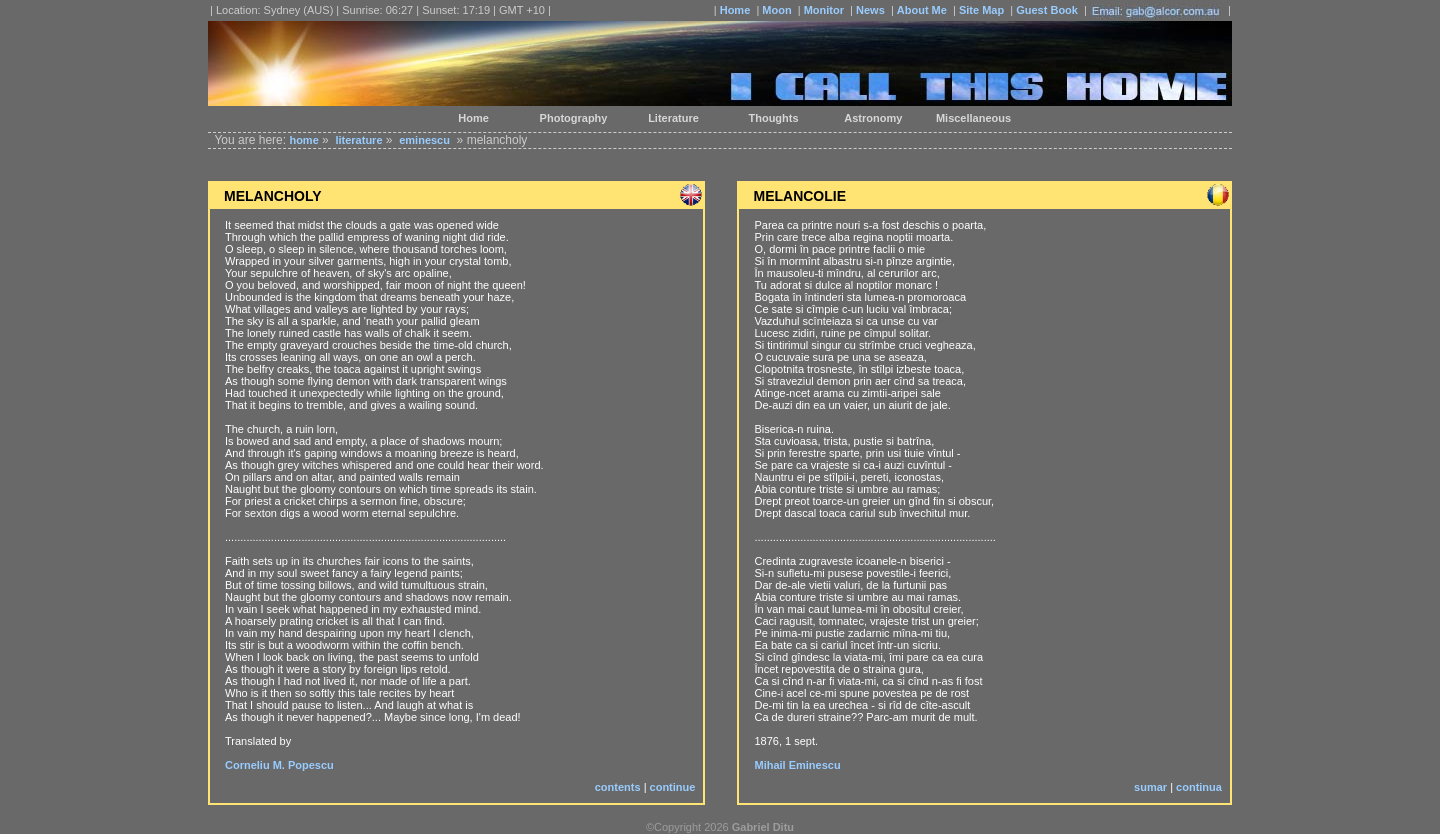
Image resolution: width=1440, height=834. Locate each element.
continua (1199, 787)
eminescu (424, 140)
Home (735, 10)
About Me (922, 10)
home (303, 140)
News (870, 10)
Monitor (824, 10)
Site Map (981, 10)
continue (673, 787)
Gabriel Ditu (763, 827)
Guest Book (1047, 10)
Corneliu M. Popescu (279, 765)
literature (358, 140)
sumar (1150, 787)
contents (618, 787)
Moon (776, 10)
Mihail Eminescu (797, 765)
